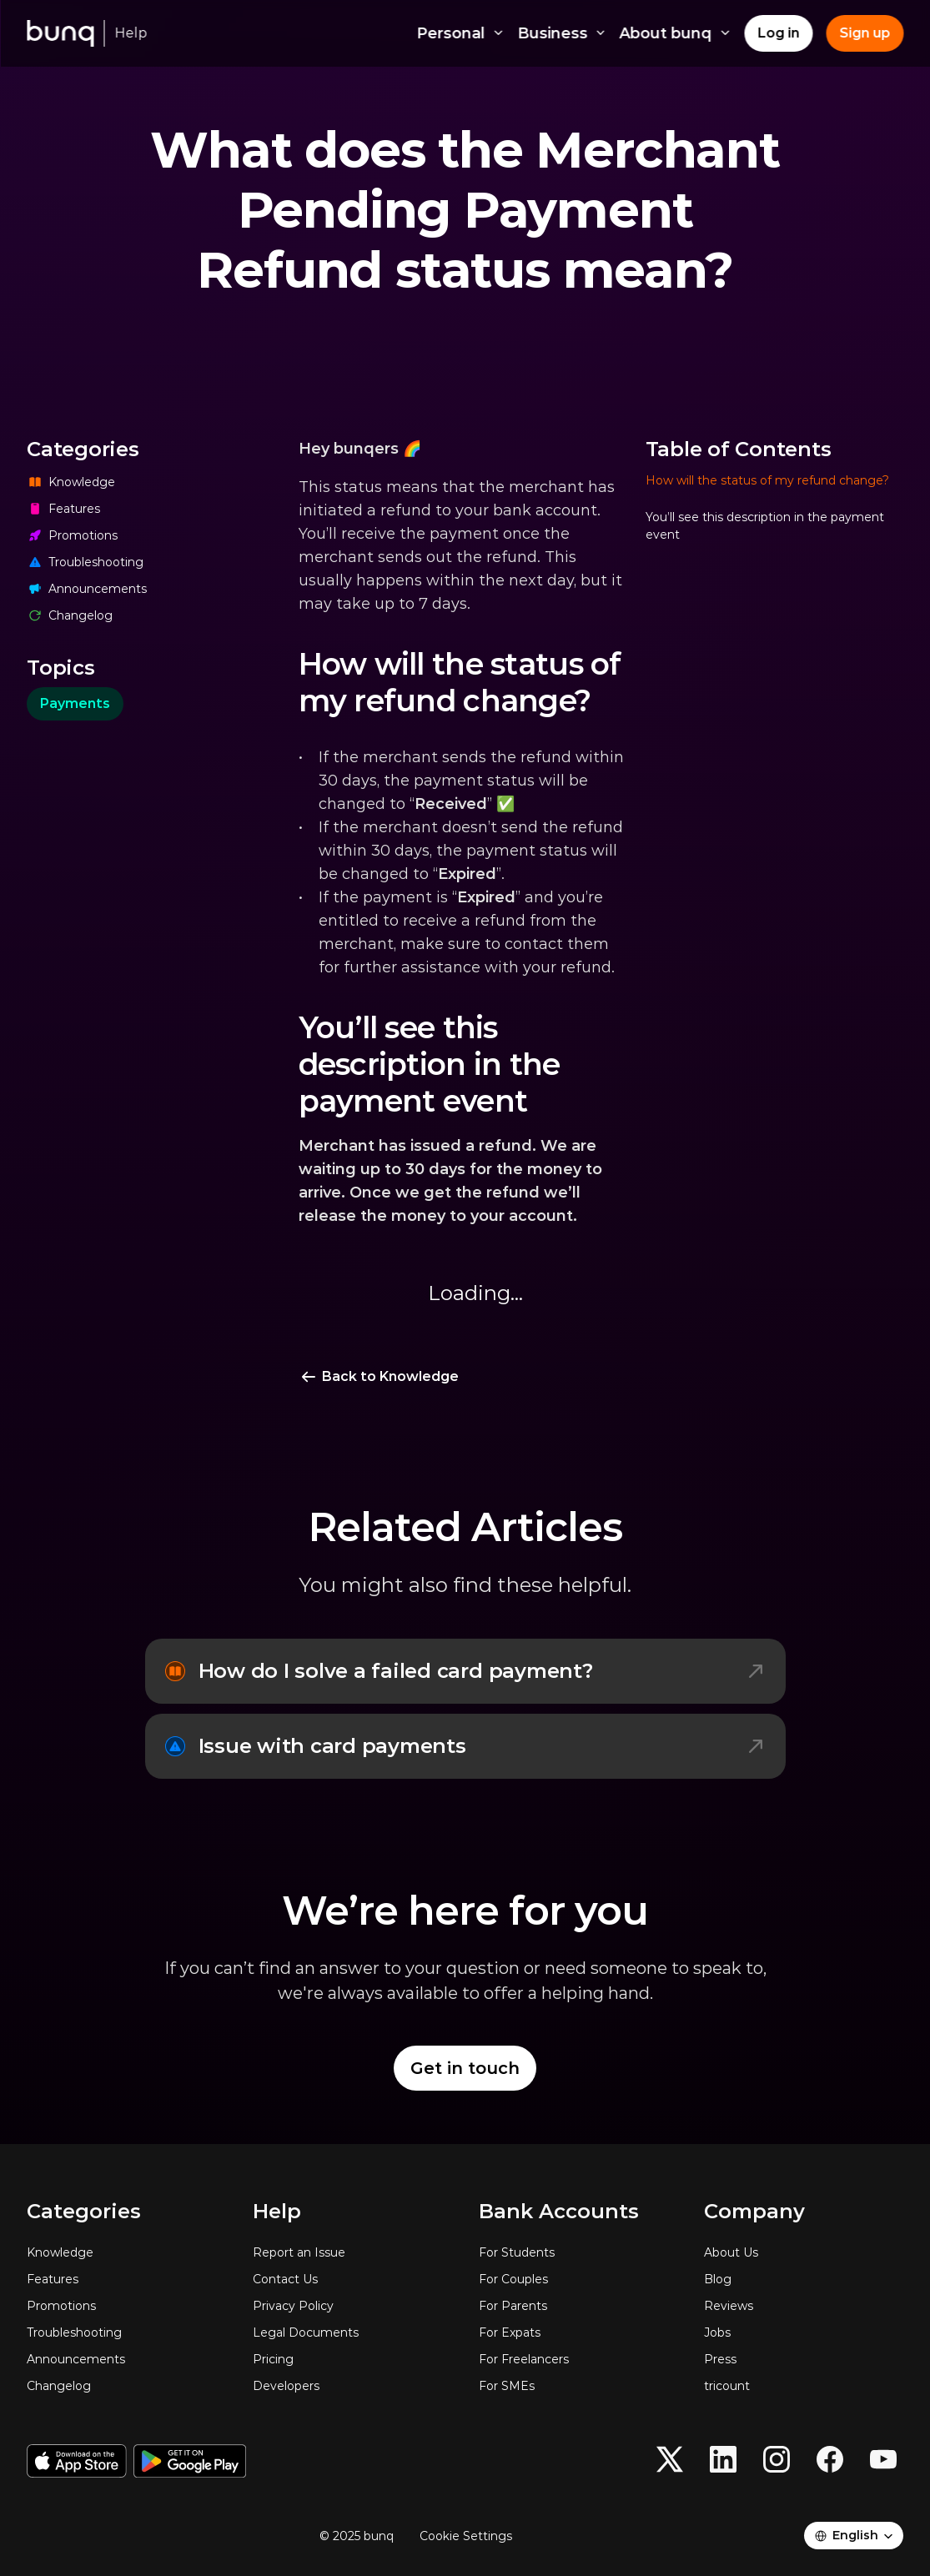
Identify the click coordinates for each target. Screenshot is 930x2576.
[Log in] (778, 33)
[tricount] (803, 2386)
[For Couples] (578, 2279)
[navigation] (775, 933)
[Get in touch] (465, 2068)
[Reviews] (803, 2305)
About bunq (675, 33)
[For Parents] (578, 2305)
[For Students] (578, 2252)
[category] (75, 704)
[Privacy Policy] (352, 2305)
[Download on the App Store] (77, 2461)
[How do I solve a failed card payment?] (465, 1671)
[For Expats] (578, 2332)
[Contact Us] (352, 2279)
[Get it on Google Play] (189, 2461)
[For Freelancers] (578, 2359)
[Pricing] (352, 2359)
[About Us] (803, 2252)
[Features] (156, 508)
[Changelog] (156, 615)
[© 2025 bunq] (362, 2536)
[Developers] (352, 2386)
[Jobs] (803, 2332)
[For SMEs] (578, 2386)
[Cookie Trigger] (466, 2536)
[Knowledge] (156, 482)
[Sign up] (864, 33)
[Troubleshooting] (156, 562)
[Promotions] (156, 535)
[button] (775, 488)
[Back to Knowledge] (379, 1376)
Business (561, 33)
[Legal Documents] (352, 2332)
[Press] (803, 2359)
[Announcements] (156, 588)
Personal (461, 33)
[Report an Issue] (352, 2252)
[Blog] (803, 2279)
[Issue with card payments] (465, 1746)
